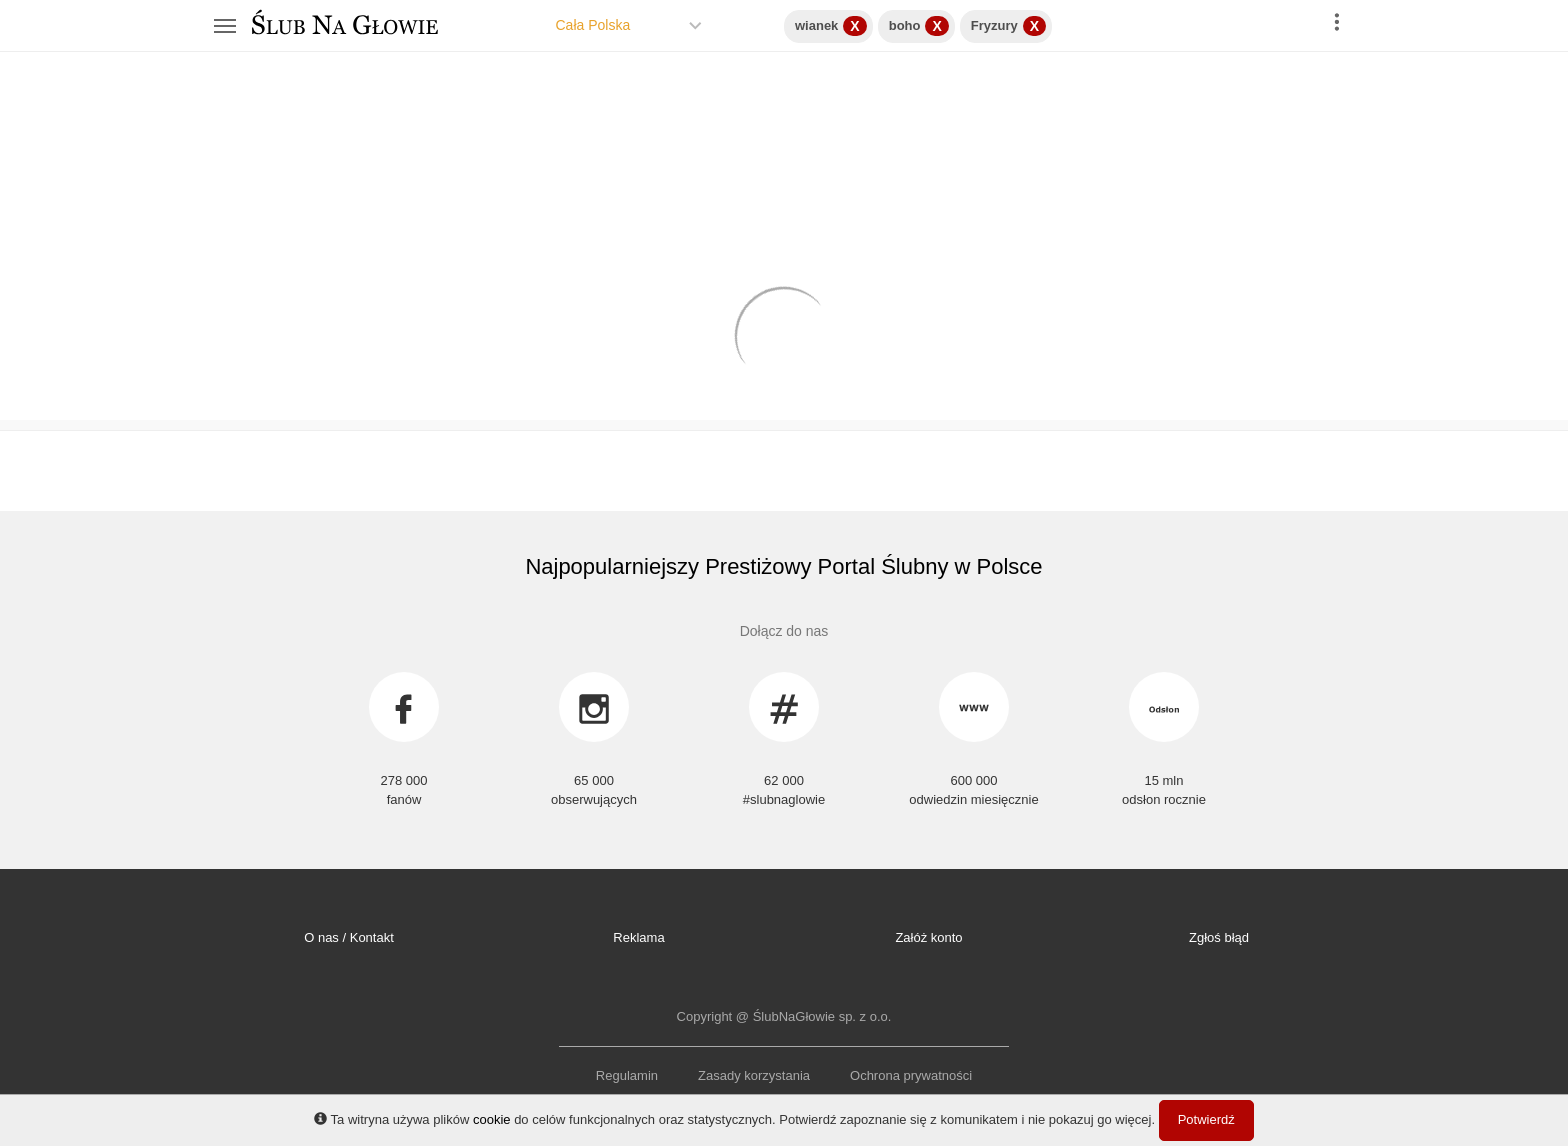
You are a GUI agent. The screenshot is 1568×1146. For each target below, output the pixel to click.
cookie (492, 1119)
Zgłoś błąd (1219, 937)
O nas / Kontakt (349, 937)
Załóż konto (928, 937)
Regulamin (627, 1075)
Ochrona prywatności (911, 1075)
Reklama (638, 937)
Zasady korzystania (754, 1075)
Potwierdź (1206, 1119)
